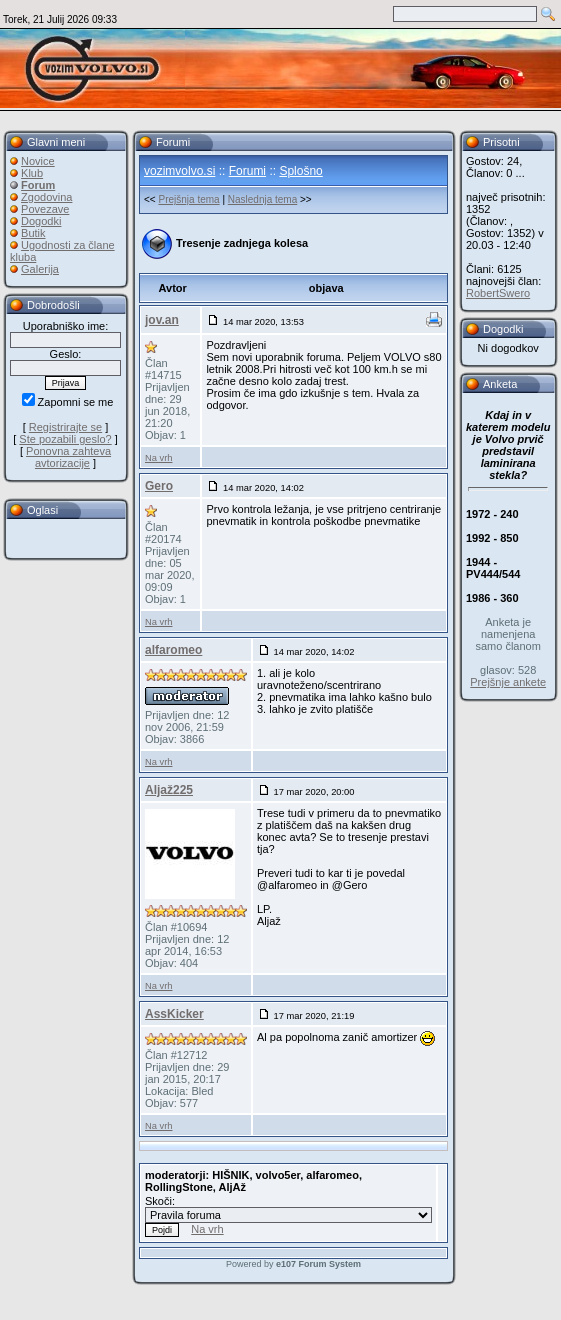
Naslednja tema (262, 199)
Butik (33, 233)
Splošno (300, 171)
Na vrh (158, 458)
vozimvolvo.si (179, 171)
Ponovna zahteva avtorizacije (68, 457)
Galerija (40, 269)
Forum (38, 185)
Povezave (45, 209)
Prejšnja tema (188, 199)
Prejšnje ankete (508, 682)
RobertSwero (498, 293)
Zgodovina (46, 197)
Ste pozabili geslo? (65, 439)
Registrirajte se (65, 427)
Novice (38, 161)
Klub (32, 173)
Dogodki (41, 221)
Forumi (247, 171)
